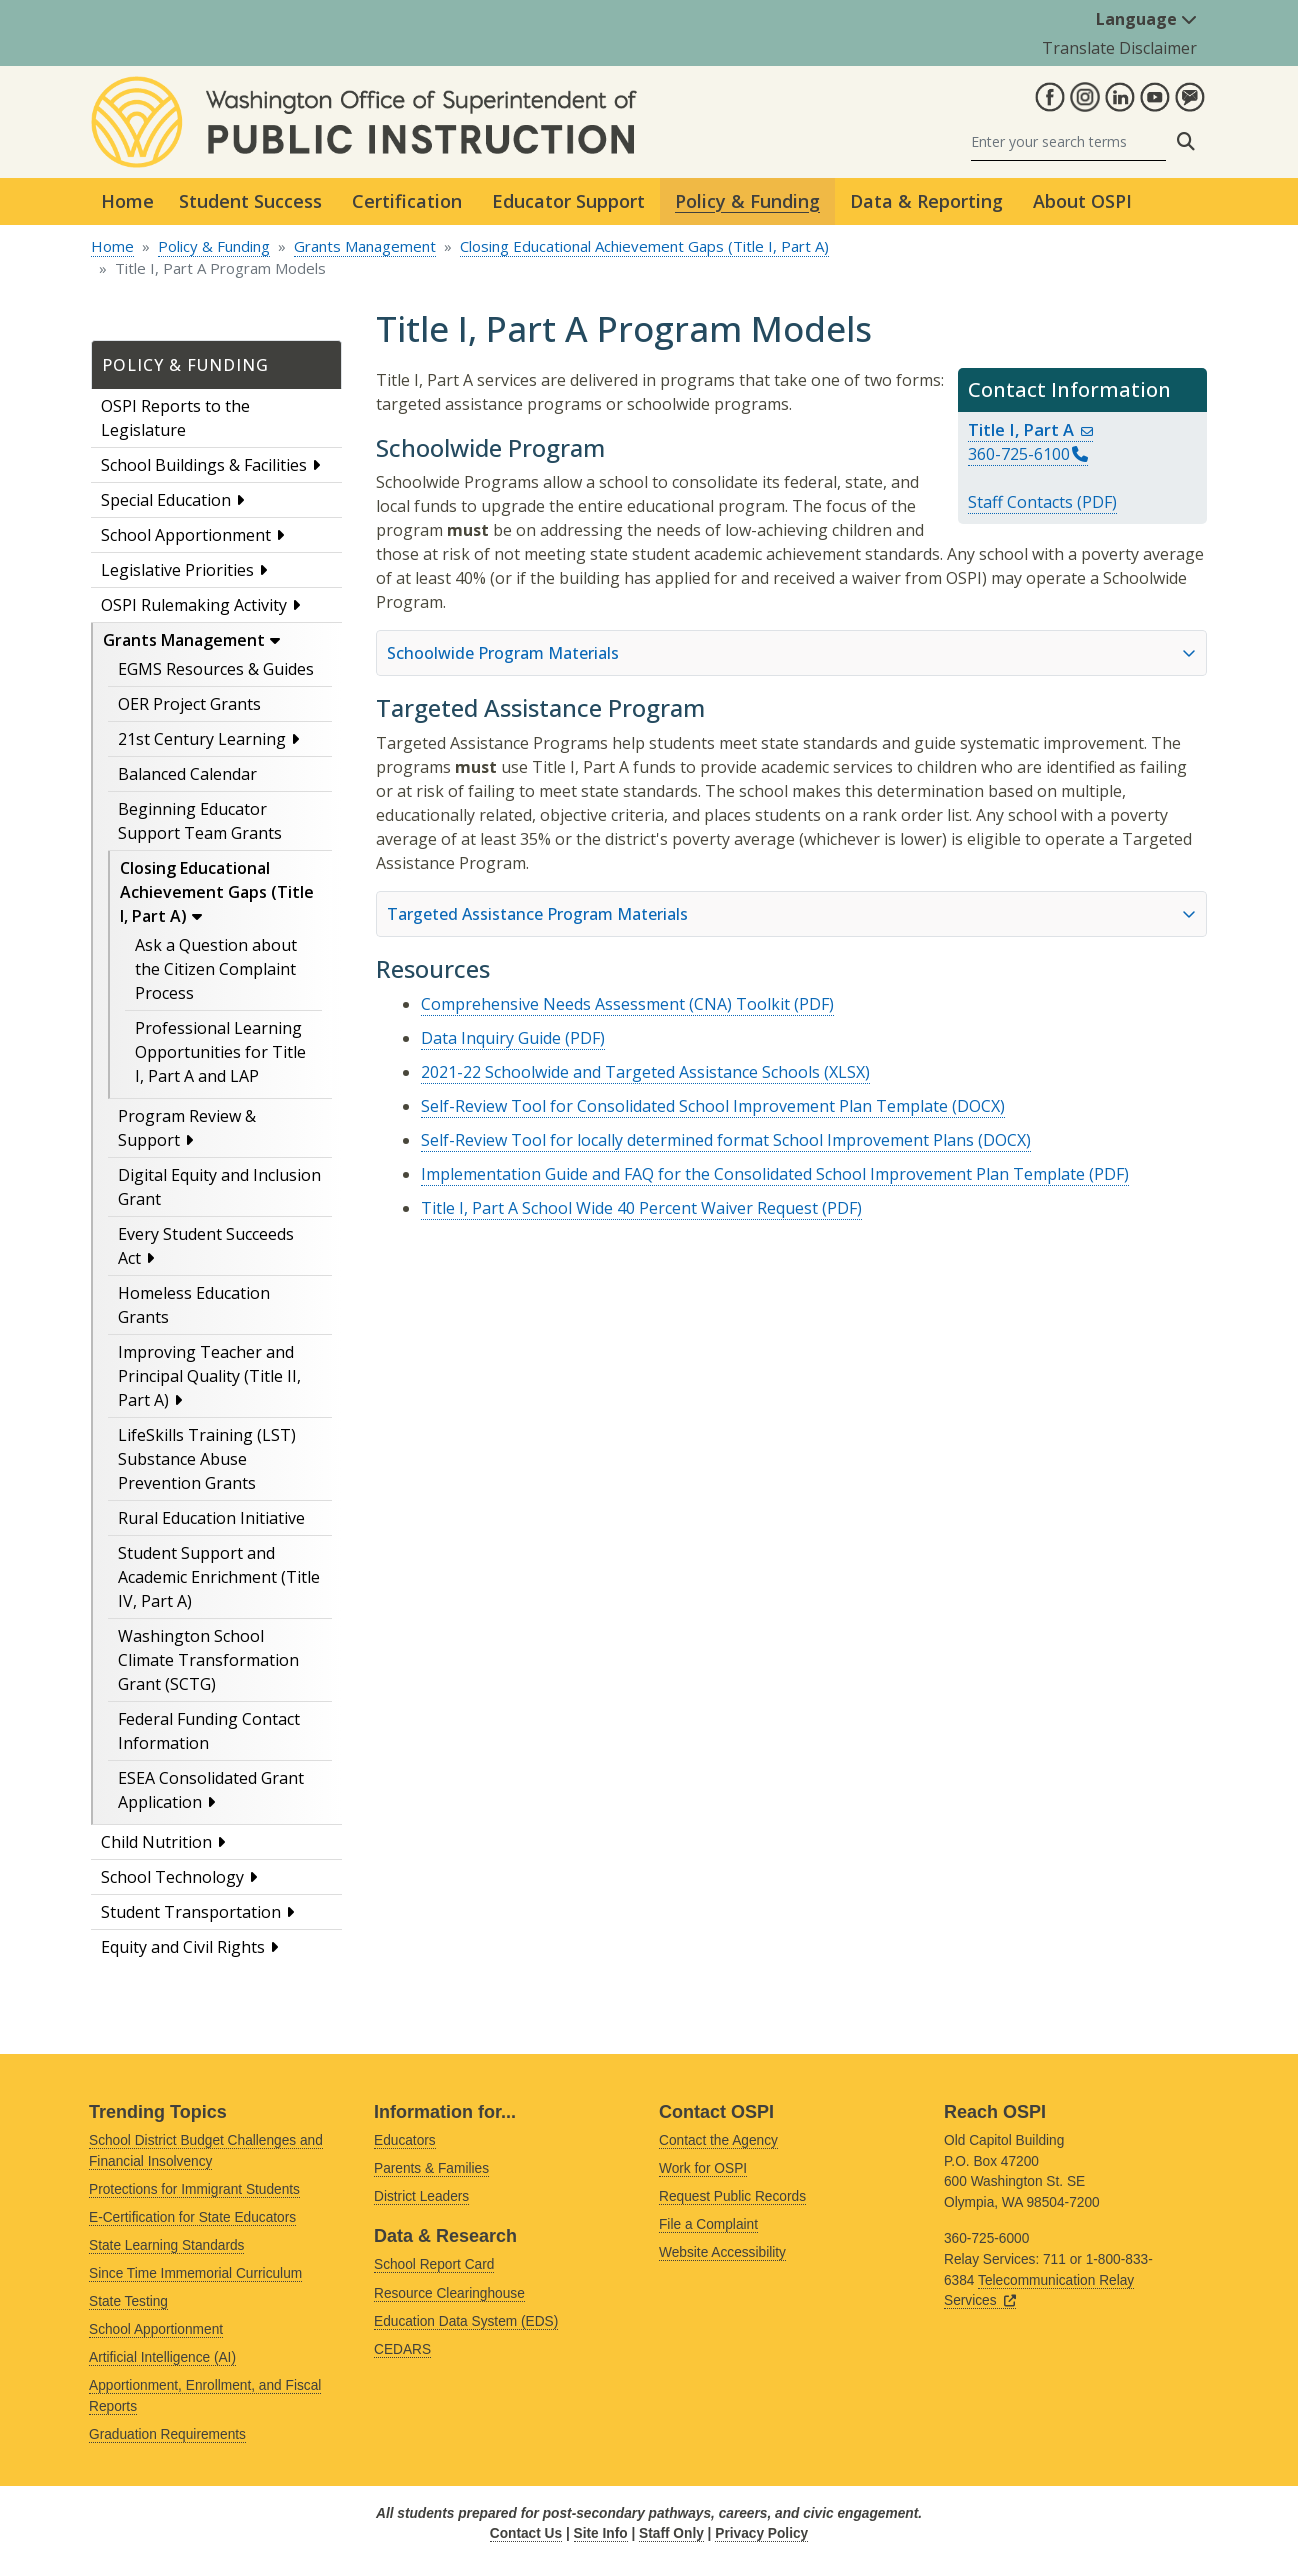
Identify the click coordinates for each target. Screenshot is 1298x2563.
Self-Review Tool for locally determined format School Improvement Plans (697, 1140)
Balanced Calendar (187, 774)
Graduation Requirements (167, 2434)
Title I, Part (1030, 429)
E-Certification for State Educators (192, 2217)
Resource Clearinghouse (449, 2293)
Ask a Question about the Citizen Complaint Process (216, 969)
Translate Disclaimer (1119, 48)
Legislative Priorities (177, 570)
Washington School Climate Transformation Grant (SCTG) (208, 1660)
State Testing (128, 2301)
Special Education (166, 500)
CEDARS (402, 2349)
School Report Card (434, 2264)
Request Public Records (732, 2196)
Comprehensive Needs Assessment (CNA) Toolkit (605, 1004)
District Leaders (421, 2196)
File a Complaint (708, 2224)
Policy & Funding (214, 246)
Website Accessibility (722, 2252)
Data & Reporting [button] (926, 201)
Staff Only (671, 2533)
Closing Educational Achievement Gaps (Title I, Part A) (644, 246)
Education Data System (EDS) (466, 2321)
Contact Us (526, 2533)
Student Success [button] (250, 201)
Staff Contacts (1020, 502)
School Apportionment (186, 535)
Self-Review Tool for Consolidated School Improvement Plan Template (684, 1106)
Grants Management (365, 246)
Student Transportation (191, 1912)
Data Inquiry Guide (491, 1038)
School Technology (172, 1877)
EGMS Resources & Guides (216, 669)
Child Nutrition (156, 1842)
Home (127, 201)
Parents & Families (431, 2168)
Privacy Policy (761, 2533)
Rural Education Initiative (211, 1518)
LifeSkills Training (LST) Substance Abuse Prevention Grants (207, 1459)
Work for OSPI (703, 2168)
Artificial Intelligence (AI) (162, 2357)
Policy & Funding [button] (747, 201)
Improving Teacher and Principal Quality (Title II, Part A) (209, 1376)
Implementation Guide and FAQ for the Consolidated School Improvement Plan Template (753, 1174)
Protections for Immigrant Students (194, 2189)
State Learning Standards (166, 2245)
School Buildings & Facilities (204, 465)
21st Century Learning (202, 739)
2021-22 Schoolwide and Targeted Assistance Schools (620, 1072)
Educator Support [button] (568, 201)
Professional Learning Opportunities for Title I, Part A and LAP (220, 1052)
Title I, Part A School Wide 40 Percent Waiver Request (619, 1208)
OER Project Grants (189, 704)
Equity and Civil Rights (183, 1947)
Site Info (601, 2533)
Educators (405, 2140)
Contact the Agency (718, 2140)
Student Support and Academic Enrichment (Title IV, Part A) (219, 1577)
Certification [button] (407, 201)
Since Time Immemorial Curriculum (195, 2273)
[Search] (1068, 141)
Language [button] (1146, 19)
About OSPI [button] (1082, 201)
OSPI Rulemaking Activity (194, 605)
